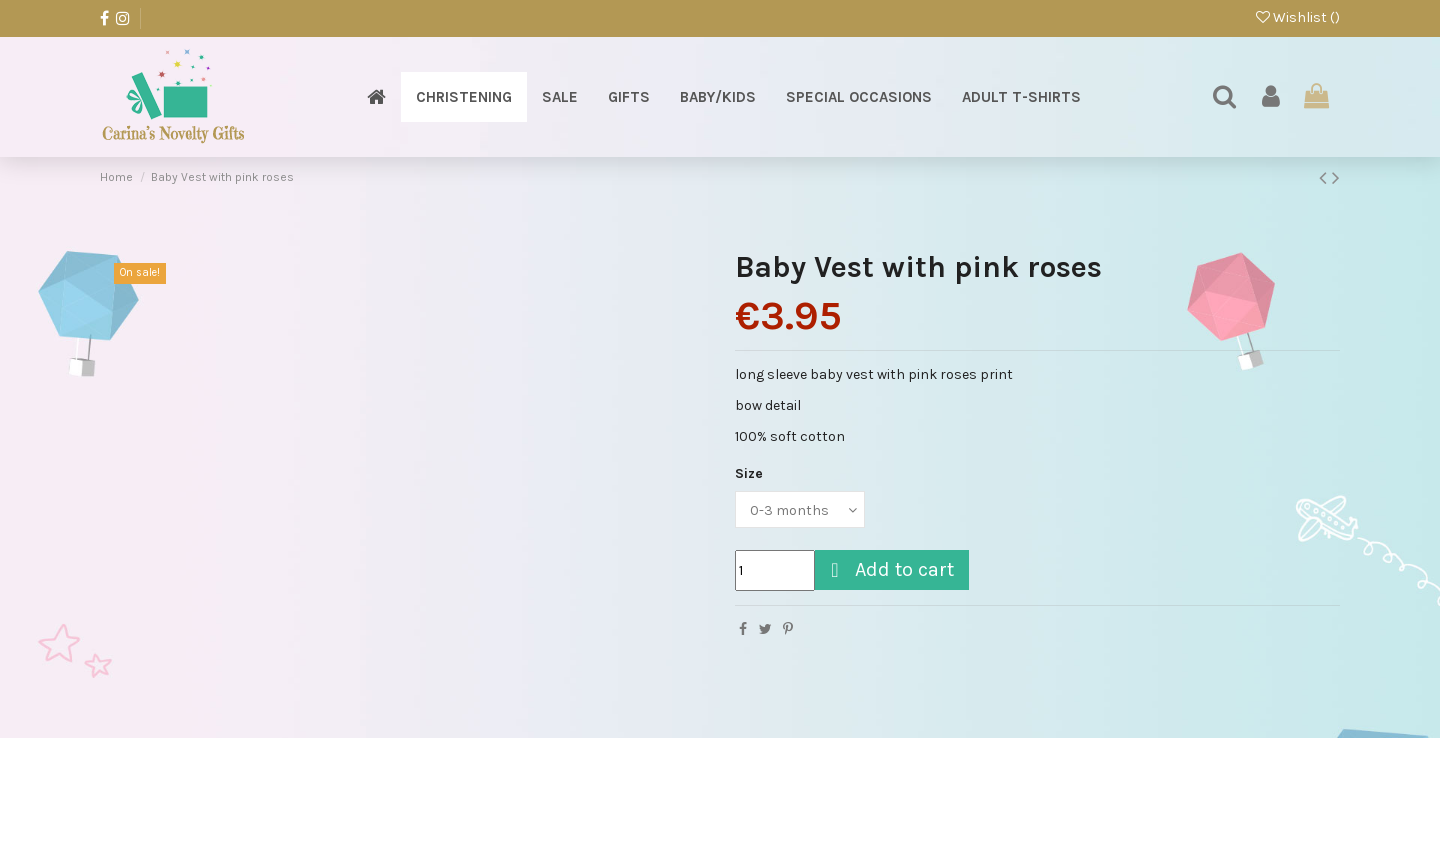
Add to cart (889, 569)
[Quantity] (775, 570)
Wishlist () (1298, 17)
